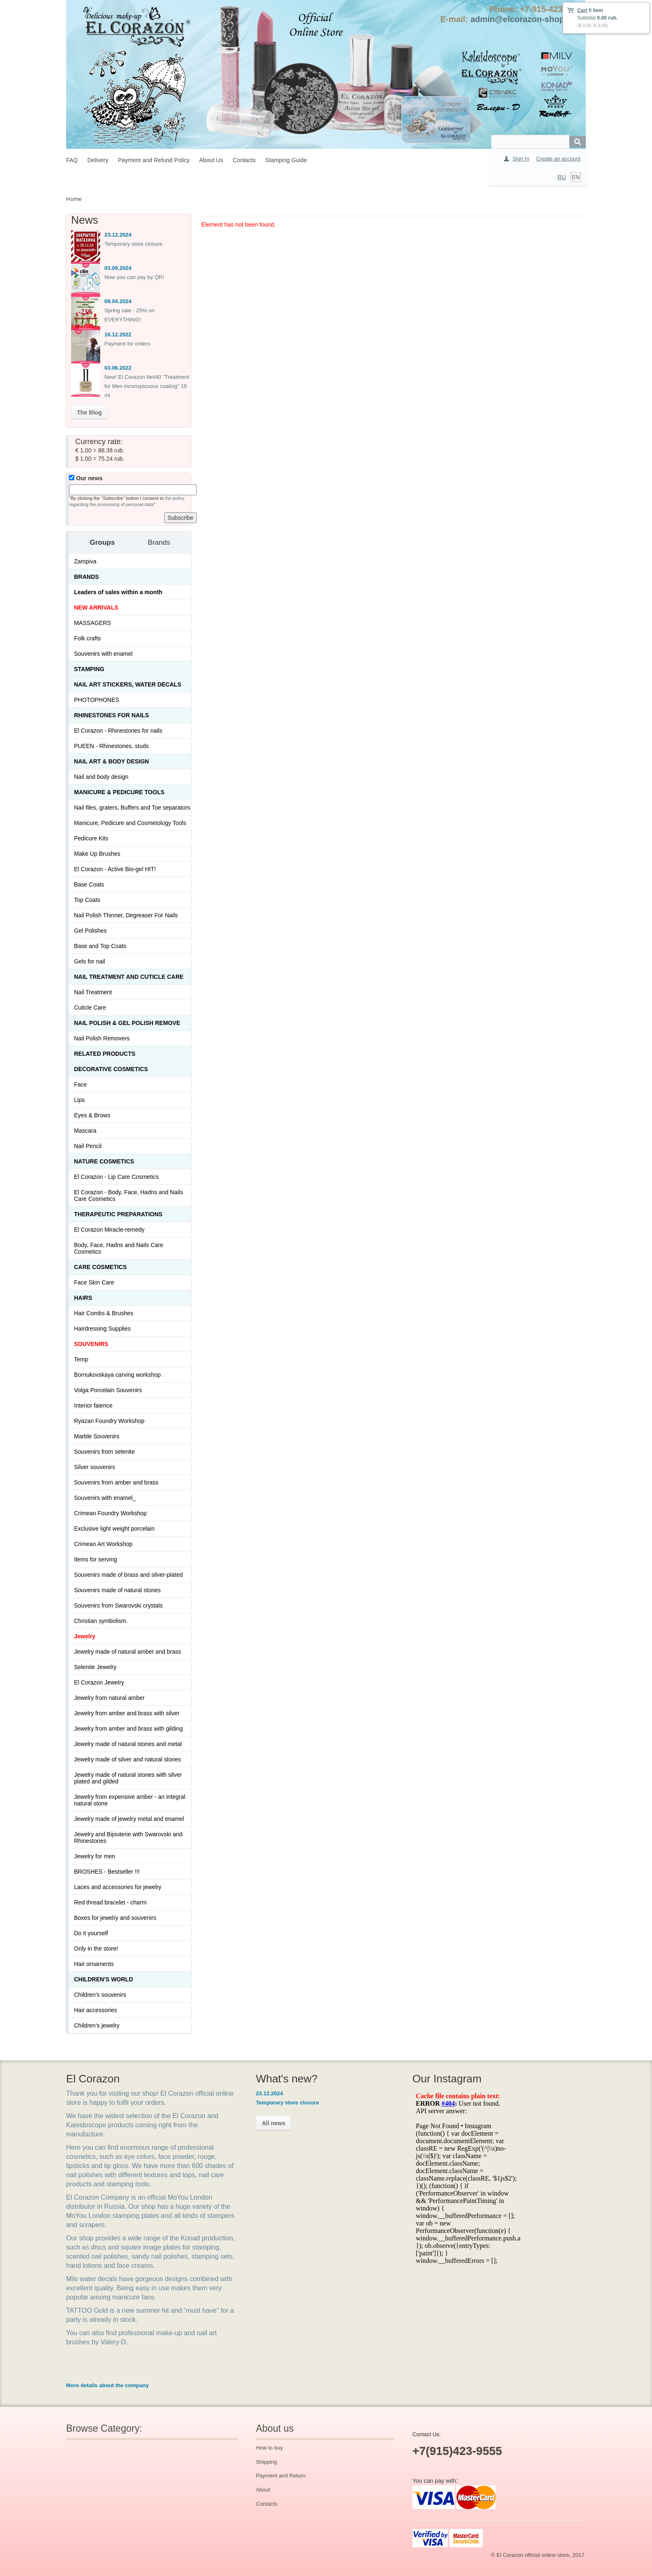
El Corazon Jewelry (99, 1682)
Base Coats (89, 884)
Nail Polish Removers (102, 1038)
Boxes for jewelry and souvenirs (115, 1917)
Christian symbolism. (101, 1621)
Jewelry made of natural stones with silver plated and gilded (128, 1778)
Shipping (266, 2462)
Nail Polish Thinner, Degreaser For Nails (126, 915)
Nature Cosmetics (104, 1161)
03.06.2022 (117, 368)
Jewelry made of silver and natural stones (127, 1759)
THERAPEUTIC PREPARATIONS (118, 1214)
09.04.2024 (117, 301)
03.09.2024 (117, 268)
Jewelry (84, 1636)
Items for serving (95, 1559)
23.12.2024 (117, 235)
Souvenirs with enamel (103, 653)
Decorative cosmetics (111, 1069)
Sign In (520, 159)
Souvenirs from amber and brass (116, 1482)
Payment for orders (127, 344)
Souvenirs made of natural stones (117, 1590)
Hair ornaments (94, 1964)
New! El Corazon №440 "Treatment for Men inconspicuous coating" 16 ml (146, 386)
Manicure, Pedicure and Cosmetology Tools (130, 823)
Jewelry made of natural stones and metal (128, 1744)
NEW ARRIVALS (96, 607)
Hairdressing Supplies (102, 1328)
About (263, 2490)
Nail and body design (101, 776)
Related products (105, 1053)
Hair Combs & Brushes (103, 1313)
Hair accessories (95, 2010)
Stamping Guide (286, 160)
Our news (86, 478)
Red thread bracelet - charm (110, 1902)
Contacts (244, 160)
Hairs (83, 1297)
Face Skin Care (94, 1282)
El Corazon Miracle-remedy (109, 1229)
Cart (582, 10)
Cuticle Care (90, 1007)
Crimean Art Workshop (103, 1544)
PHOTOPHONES (96, 699)
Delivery (98, 160)
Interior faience (93, 1405)
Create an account (558, 159)
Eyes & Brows (92, 1115)
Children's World (103, 1979)
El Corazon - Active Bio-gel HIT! (115, 869)
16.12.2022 (117, 334)
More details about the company (107, 2385)
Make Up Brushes (97, 853)
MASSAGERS (92, 623)
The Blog (89, 412)
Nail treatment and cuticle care (128, 976)
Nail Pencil (87, 1146)
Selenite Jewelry (95, 1667)
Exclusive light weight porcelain (114, 1528)
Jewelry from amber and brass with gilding (128, 1728)
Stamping (89, 669)
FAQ (72, 160)
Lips (79, 1100)
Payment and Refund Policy (154, 160)
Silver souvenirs (94, 1467)
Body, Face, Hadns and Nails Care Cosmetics (118, 1248)
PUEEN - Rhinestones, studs (111, 746)
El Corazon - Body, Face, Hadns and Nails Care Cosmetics (128, 1195)
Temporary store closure (133, 244)
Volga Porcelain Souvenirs (108, 1390)
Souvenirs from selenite (104, 1451)
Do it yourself (91, 1933)
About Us (211, 160)
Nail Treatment (93, 992)
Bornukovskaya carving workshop (117, 1374)
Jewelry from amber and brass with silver (127, 1713)
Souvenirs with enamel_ (105, 1497)
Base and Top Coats (100, 946)
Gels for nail (89, 961)
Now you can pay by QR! (134, 277)
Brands (86, 576)
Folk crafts (87, 638)
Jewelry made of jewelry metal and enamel (129, 1818)
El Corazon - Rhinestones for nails (118, 730)
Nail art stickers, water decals (127, 684)
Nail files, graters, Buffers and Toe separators (132, 807)
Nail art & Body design (111, 761)
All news (273, 2123)
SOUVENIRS (91, 1344)
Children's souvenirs (100, 1994)
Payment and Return (280, 2475)
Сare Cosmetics (100, 1267)
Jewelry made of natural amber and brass (127, 1651)
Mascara (85, 1130)
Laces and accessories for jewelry (117, 1887)
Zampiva (85, 561)
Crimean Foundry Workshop (110, 1513)
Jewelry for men (94, 1856)
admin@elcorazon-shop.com (527, 19)
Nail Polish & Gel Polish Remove (127, 1023)
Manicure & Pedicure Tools (119, 792)
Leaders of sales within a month (118, 592)
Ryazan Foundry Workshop (109, 1421)
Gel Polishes (90, 930)
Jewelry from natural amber (109, 1697)
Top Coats (87, 900)
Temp (81, 1359)
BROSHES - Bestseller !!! (107, 1871)
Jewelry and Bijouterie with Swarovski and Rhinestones (128, 1837)
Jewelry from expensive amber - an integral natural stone (129, 1800)
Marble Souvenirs (96, 1436)
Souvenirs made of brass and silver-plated (128, 1574)
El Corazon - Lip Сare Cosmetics (116, 1176)
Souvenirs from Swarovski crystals (118, 1605)
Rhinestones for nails (111, 715)
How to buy (269, 2448)
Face (80, 1084)
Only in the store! (96, 1948)
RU (562, 177)
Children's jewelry (96, 2025)
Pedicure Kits (91, 838)
